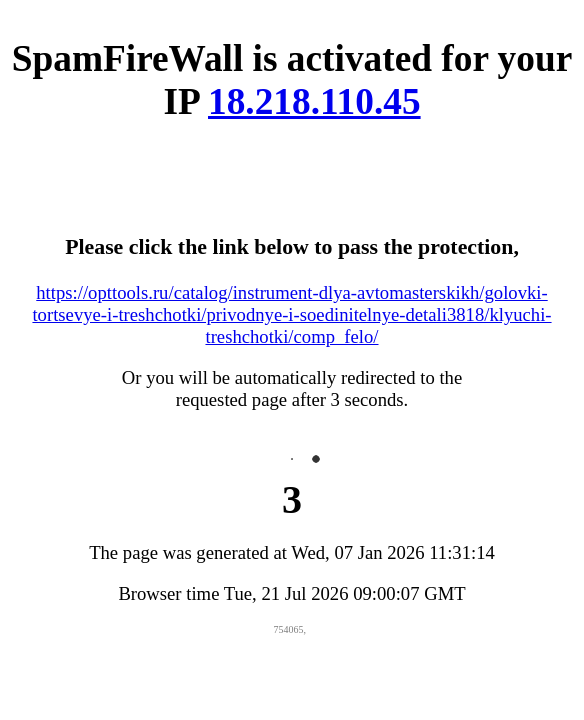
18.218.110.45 (314, 101)
